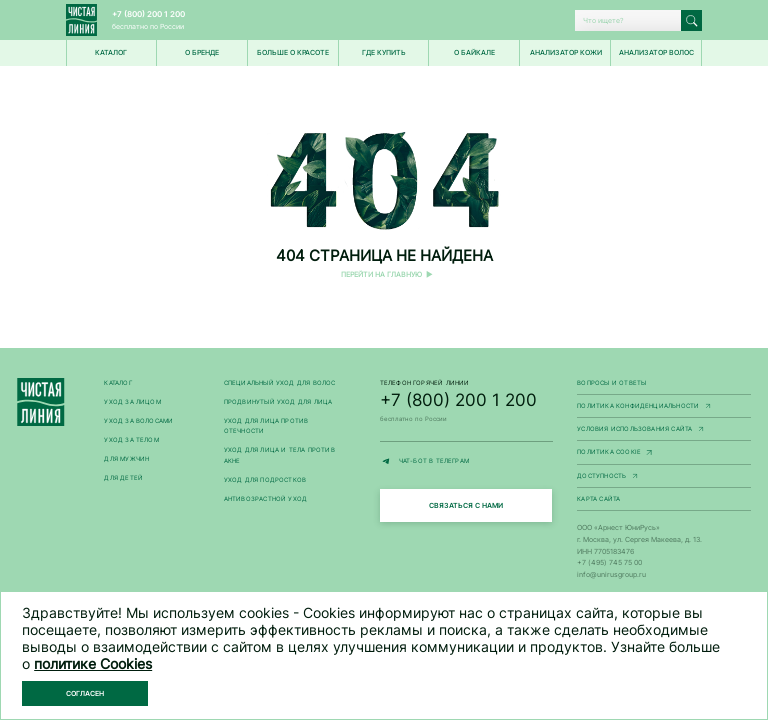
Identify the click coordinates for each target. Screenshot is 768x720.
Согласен (86, 693)
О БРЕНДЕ (202, 52)
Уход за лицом (132, 402)
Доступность (664, 477)
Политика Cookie (664, 453)
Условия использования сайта (664, 430)
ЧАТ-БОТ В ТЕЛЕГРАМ (467, 461)
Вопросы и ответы (611, 383)
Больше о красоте (293, 52)
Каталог (117, 383)
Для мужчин (126, 459)
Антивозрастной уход (266, 499)
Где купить (384, 52)
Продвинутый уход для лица (278, 402)
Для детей (123, 478)
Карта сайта (598, 499)
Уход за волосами (138, 421)
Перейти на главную (381, 274)
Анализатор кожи (566, 52)
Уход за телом (131, 440)
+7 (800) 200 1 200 (148, 14)
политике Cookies (93, 663)
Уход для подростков (265, 480)
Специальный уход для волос (280, 383)
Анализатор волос (656, 52)
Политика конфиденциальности (664, 407)
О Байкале (474, 52)
